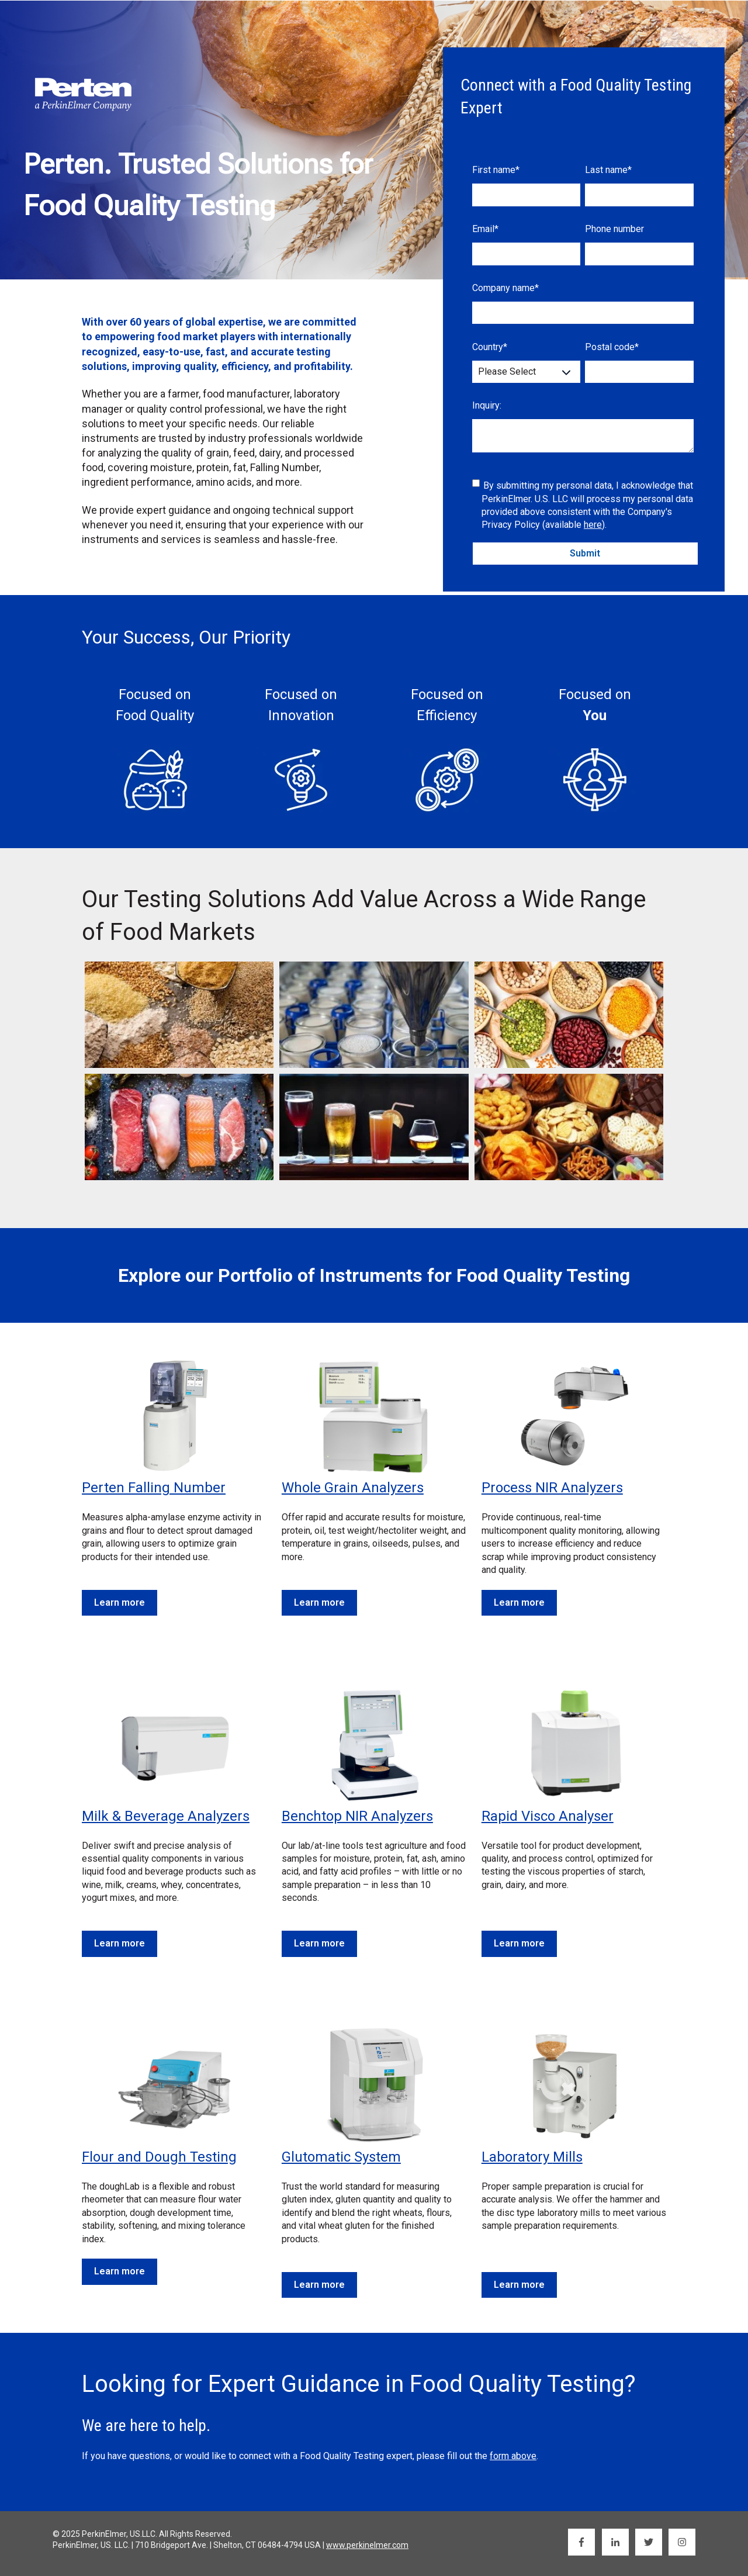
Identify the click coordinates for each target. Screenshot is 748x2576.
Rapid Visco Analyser (548, 1816)
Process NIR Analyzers (552, 1487)
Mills (568, 2157)
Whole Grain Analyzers (353, 1487)
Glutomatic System (341, 2157)
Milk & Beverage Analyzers (166, 1816)
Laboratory (517, 2157)
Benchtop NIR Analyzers (357, 1816)
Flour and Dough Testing (159, 2157)
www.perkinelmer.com (367, 2545)
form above (513, 2455)
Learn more (119, 1602)
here (593, 524)
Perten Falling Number (154, 1487)
